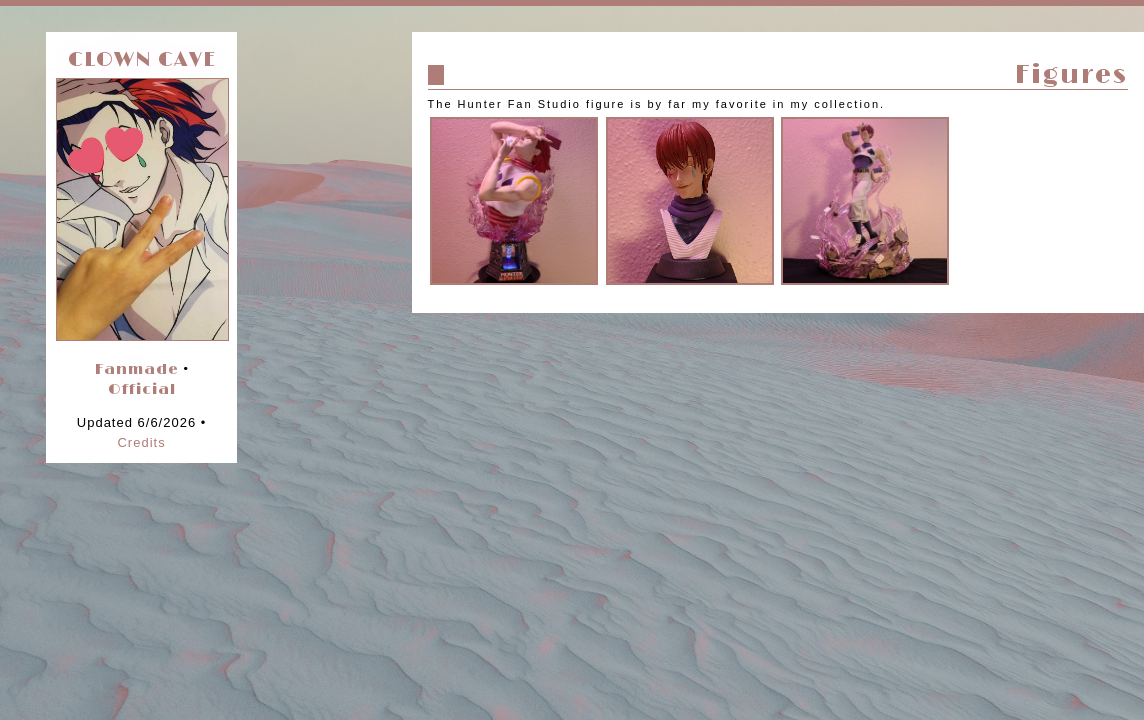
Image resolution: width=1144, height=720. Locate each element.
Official (142, 389)
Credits (141, 442)
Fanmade (137, 369)
